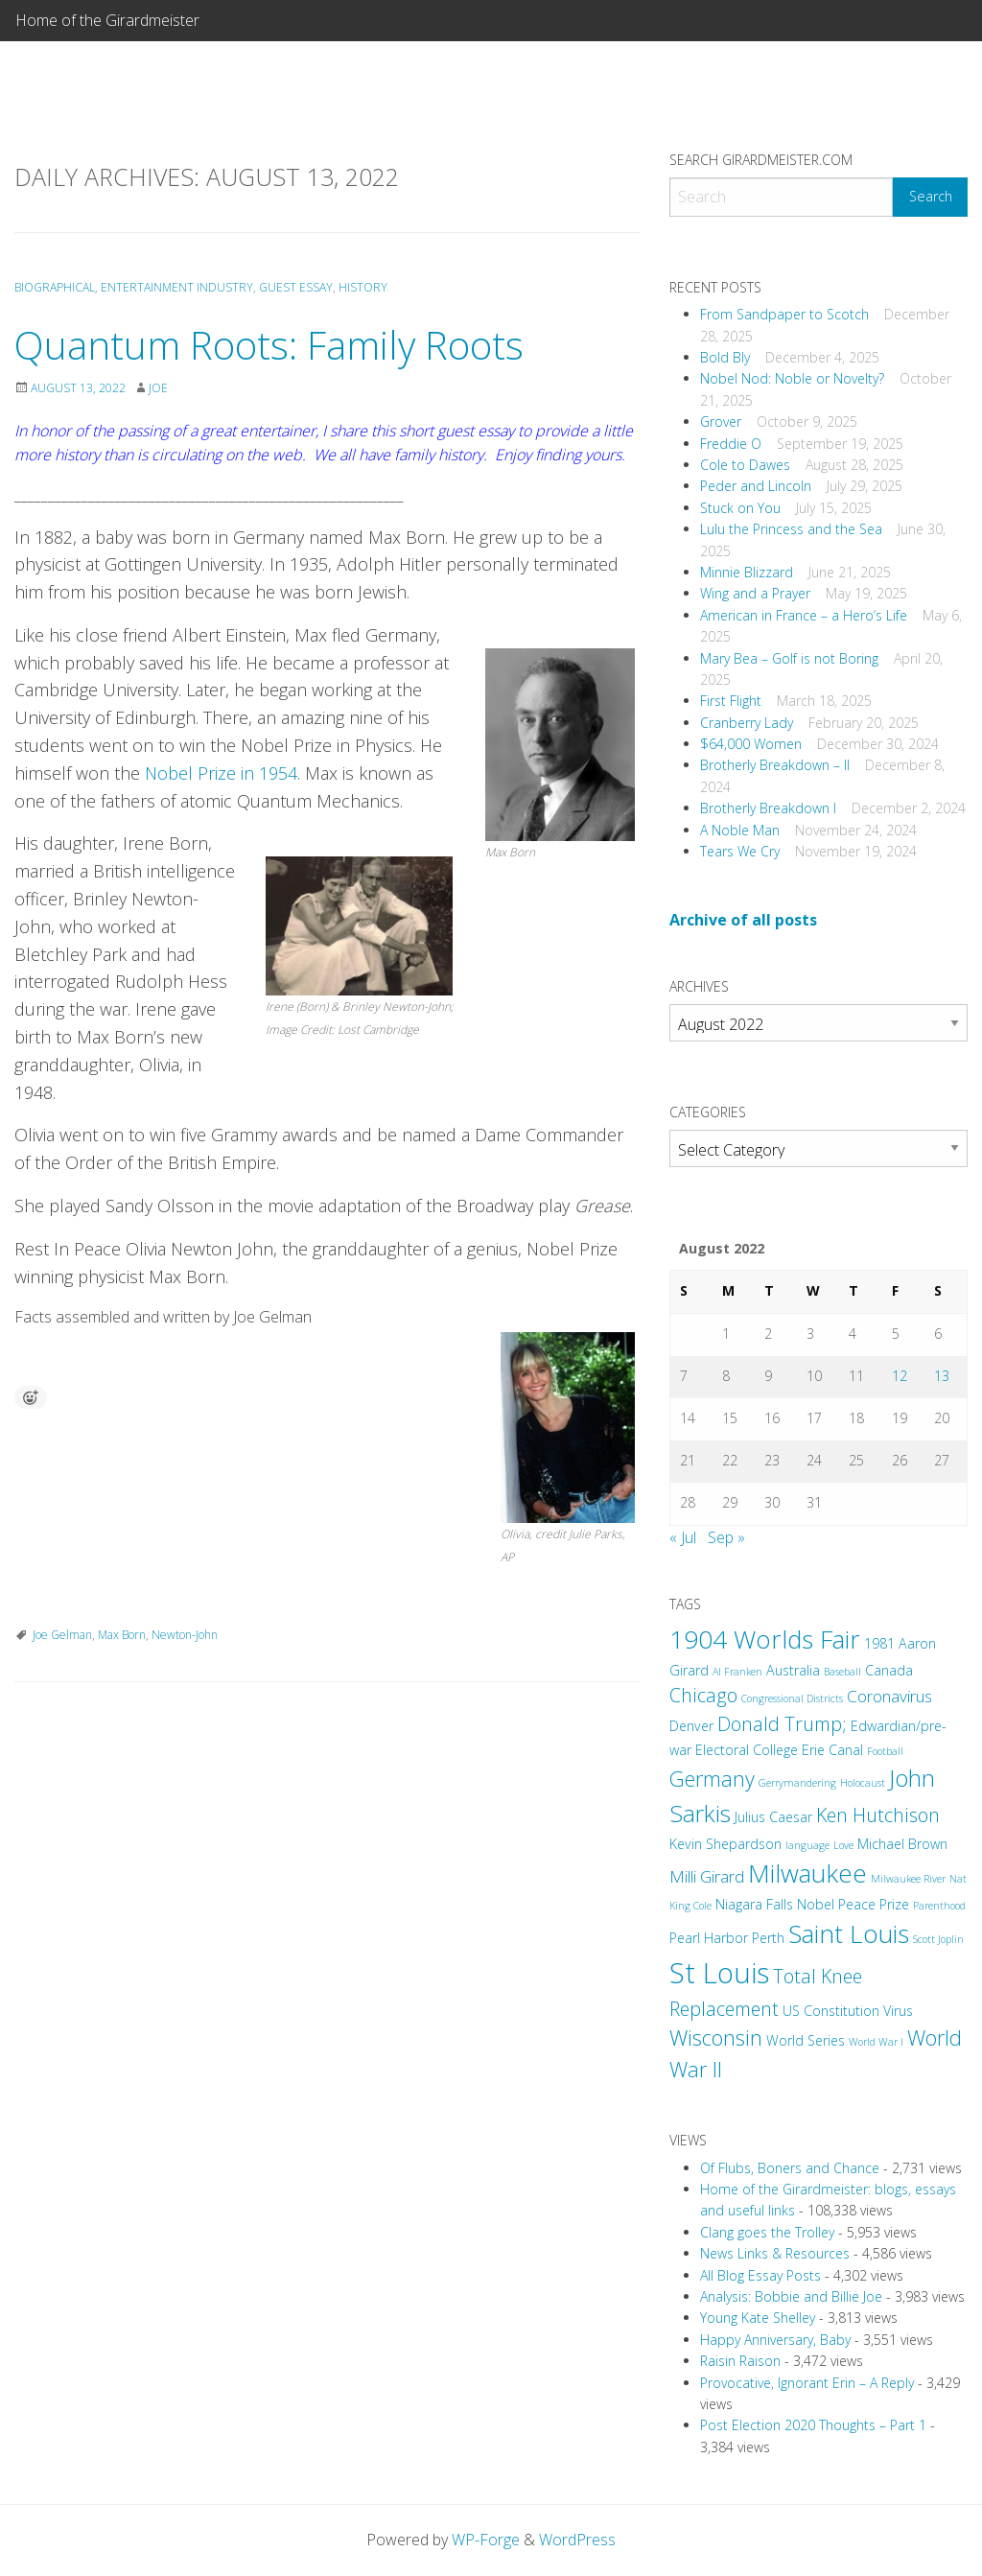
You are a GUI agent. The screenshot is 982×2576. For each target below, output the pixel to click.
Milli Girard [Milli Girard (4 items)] (706, 1876)
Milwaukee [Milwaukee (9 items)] (807, 1873)
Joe (158, 388)
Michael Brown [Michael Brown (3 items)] (902, 1844)
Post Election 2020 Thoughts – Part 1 (813, 2425)
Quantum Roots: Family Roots (269, 344)
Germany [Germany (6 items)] (712, 1778)
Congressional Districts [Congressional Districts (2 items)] (792, 1698)
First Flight (730, 700)
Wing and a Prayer (755, 593)
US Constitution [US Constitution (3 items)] (831, 2011)
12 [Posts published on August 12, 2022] (899, 1376)
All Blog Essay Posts (760, 2275)
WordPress (577, 2539)
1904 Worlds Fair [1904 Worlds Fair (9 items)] (764, 1639)
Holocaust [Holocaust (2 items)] (862, 1783)
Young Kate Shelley (757, 2317)
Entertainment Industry (177, 287)
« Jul (682, 1537)
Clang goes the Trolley (767, 2232)
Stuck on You (740, 508)
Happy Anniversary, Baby (775, 2339)
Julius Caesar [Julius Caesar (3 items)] (773, 1817)
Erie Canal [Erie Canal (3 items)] (832, 1750)
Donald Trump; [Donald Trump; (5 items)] (782, 1724)
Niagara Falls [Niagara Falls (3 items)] (754, 1904)
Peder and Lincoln (755, 486)
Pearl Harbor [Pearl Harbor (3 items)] (708, 1938)
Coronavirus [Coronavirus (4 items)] (889, 1696)
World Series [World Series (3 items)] (805, 2040)
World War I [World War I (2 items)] (876, 2042)
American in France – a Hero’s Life (803, 615)
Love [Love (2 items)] (843, 1845)
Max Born (122, 1635)
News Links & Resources (775, 2253)
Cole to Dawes (745, 465)
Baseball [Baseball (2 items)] (842, 1671)
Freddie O (730, 443)
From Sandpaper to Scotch (784, 314)
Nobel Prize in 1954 (221, 773)
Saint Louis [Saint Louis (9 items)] (848, 1933)
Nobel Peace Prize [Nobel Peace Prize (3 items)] (853, 1904)
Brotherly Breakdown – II (775, 765)
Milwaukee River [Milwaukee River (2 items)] (908, 1878)
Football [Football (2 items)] (885, 1751)
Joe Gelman (62, 1635)
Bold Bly (725, 357)
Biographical (54, 287)
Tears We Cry (740, 851)
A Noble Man (740, 830)
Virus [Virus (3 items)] (898, 2011)
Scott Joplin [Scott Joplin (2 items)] (938, 1939)
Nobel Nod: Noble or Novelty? (792, 378)
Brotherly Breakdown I (768, 808)
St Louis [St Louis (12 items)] (719, 1973)
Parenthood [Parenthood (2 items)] (939, 1905)
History (363, 287)
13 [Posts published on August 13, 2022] (941, 1376)
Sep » (726, 1537)
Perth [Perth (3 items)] (768, 1938)
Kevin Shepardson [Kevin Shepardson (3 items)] (725, 1844)
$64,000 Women (751, 744)
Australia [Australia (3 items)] (793, 1670)
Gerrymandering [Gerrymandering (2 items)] (797, 1783)
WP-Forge (486, 2539)
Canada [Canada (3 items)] (889, 1670)
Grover (720, 421)
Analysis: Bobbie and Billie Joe (791, 2296)
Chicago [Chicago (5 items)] (703, 1695)
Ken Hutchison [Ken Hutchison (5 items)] (878, 1815)
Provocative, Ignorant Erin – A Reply (807, 2383)
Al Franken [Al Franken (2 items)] (737, 1671)
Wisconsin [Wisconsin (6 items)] (715, 2037)
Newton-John (185, 1635)
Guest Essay (296, 287)
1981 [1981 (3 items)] (879, 1643)
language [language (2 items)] (807, 1845)
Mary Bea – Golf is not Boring (789, 658)
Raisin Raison (740, 2361)
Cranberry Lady (746, 723)
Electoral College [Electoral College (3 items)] (746, 1750)
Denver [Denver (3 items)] (691, 1726)
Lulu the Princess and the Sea (791, 529)
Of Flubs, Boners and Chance (789, 2168)
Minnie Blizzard (746, 572)
